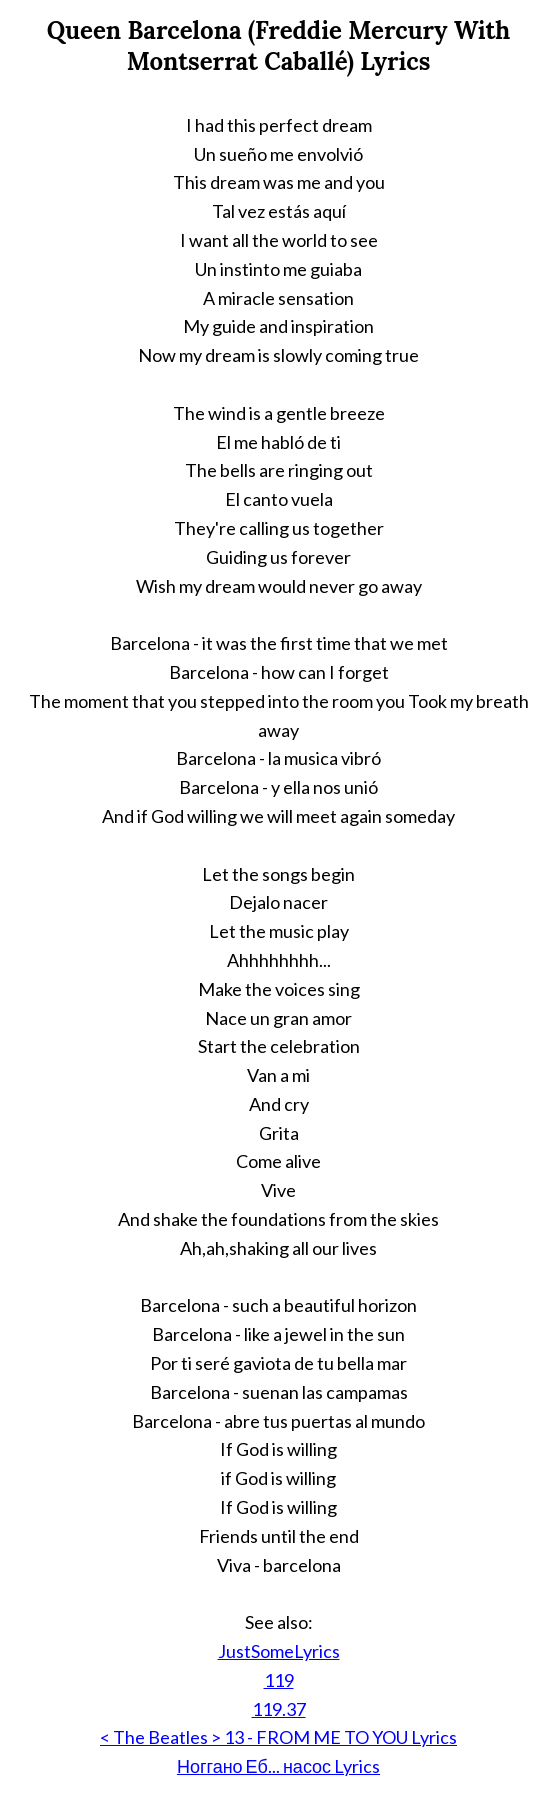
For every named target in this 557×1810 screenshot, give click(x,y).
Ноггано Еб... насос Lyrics (278, 1766)
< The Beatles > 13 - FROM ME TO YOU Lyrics (278, 1737)
